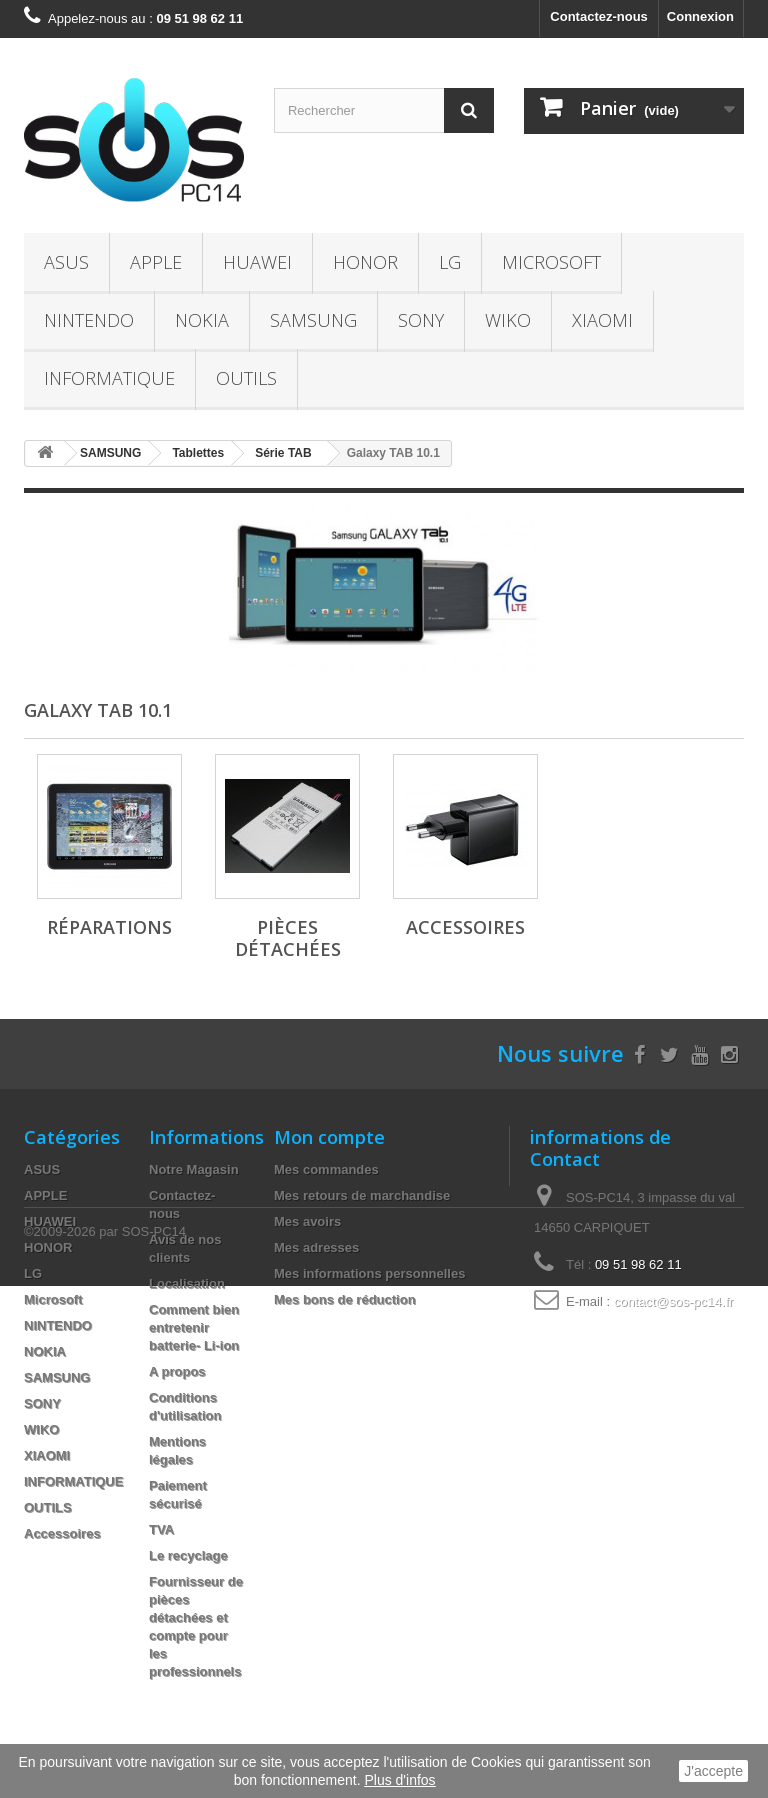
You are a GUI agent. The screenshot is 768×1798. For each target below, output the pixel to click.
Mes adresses (316, 1247)
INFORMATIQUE (109, 378)
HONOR (365, 262)
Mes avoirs (307, 1221)
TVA (161, 1529)
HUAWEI (257, 262)
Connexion (700, 16)
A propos (177, 1371)
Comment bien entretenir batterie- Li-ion (194, 1327)
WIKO (508, 320)
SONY (421, 320)
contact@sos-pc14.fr (673, 1301)
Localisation (187, 1283)
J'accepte (713, 1771)
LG (450, 262)
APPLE (156, 262)
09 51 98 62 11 (638, 1264)
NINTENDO (89, 320)
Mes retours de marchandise (362, 1195)
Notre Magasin (194, 1169)
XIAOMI (602, 320)
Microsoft (551, 262)
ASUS (66, 262)
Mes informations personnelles (369, 1273)
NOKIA (202, 320)
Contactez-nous (599, 16)
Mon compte (329, 1137)
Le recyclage (188, 1555)
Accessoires (465, 927)
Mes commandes (326, 1169)
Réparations (109, 927)
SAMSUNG (313, 320)
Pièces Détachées (288, 938)
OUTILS (246, 378)
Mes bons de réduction (345, 1299)
